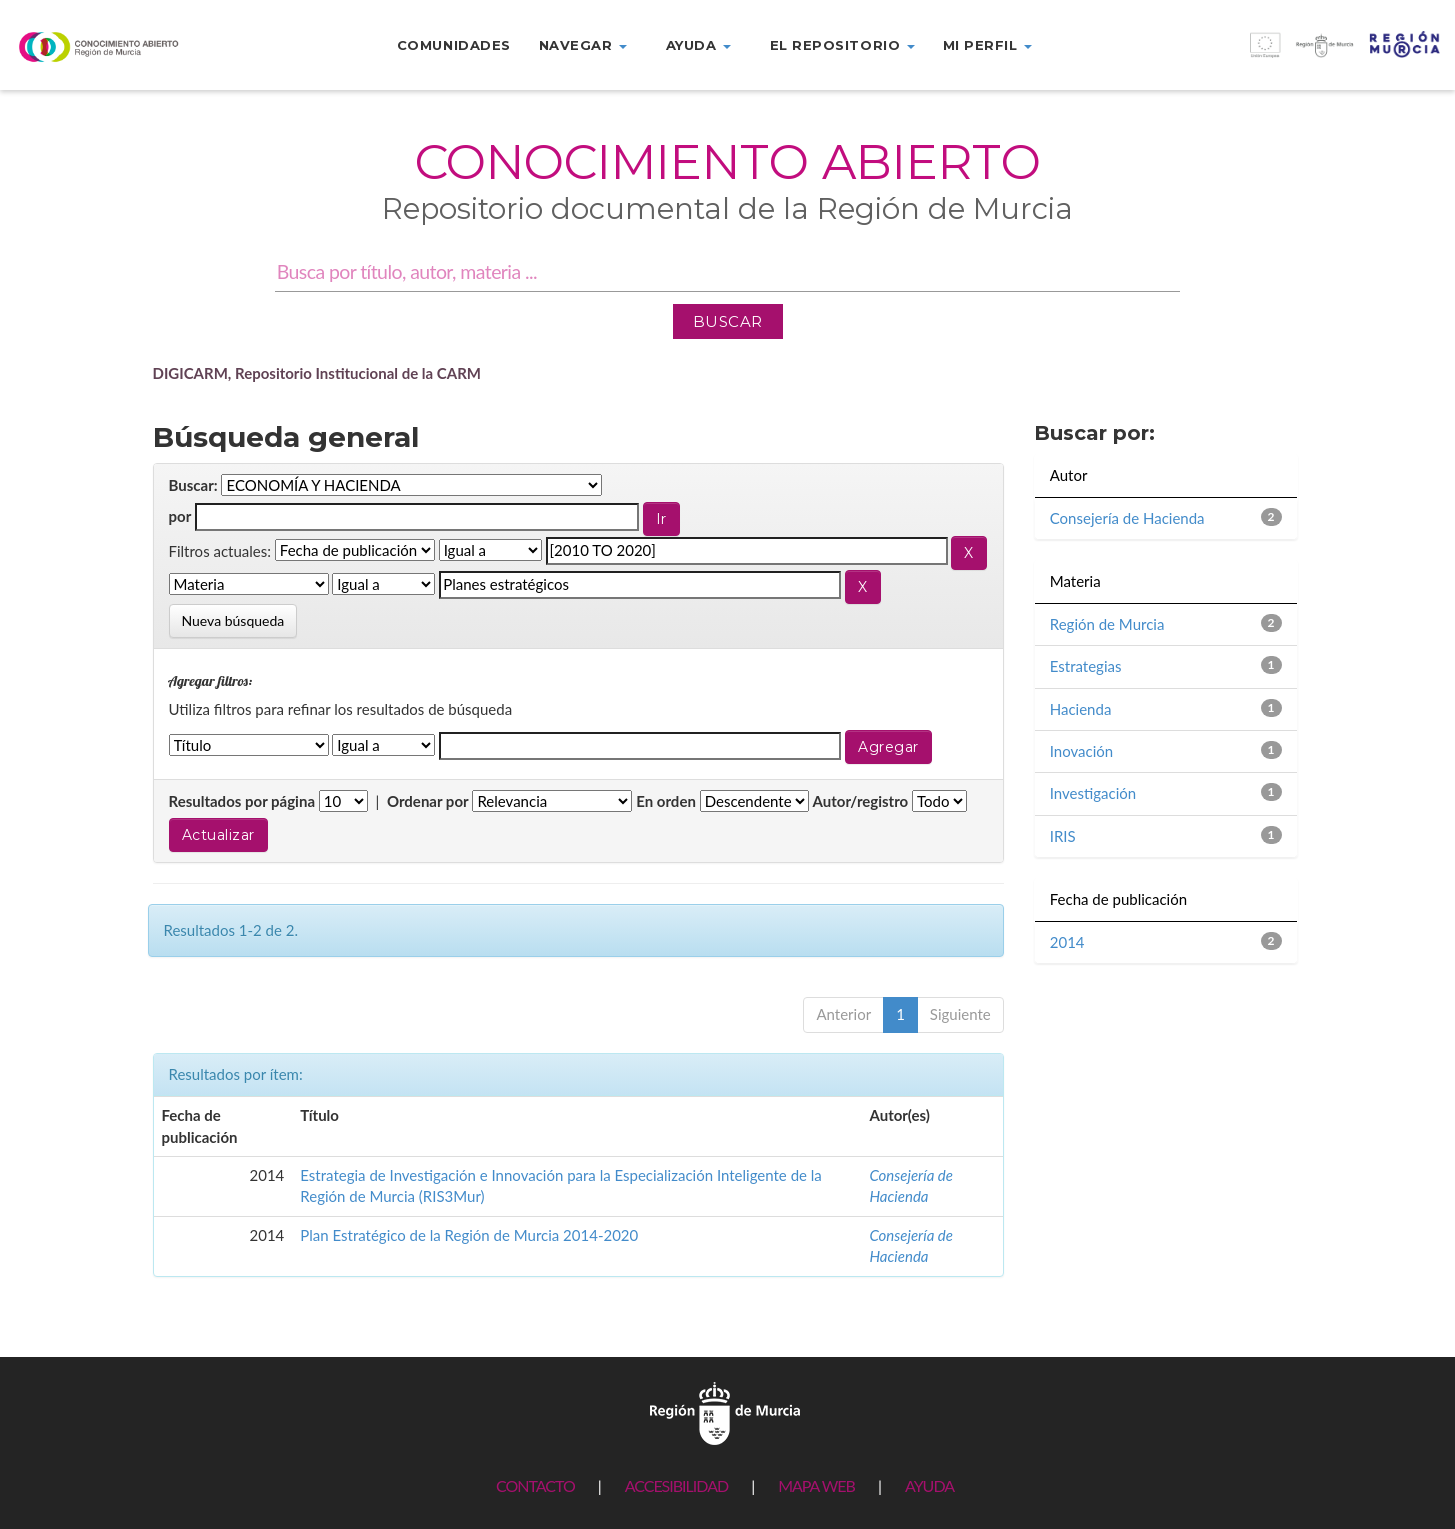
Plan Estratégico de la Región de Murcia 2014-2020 (469, 1235)
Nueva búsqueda (233, 620)
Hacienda (1081, 709)
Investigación (1093, 793)
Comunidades (454, 45)
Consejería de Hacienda (1127, 518)
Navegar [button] (583, 45)
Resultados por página (242, 801)
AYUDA (929, 1485)
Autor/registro (861, 801)
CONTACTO (535, 1485)
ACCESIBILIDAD (676, 1485)
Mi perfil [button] (987, 45)
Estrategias (1086, 666)
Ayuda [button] (698, 45)
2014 (1067, 942)
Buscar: (193, 485)
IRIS (1063, 836)
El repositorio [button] (842, 45)
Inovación (1081, 751)
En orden (666, 801)
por (180, 516)
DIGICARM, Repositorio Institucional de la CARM (317, 373)
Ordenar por (428, 801)
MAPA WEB (816, 1485)
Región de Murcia (1107, 624)
